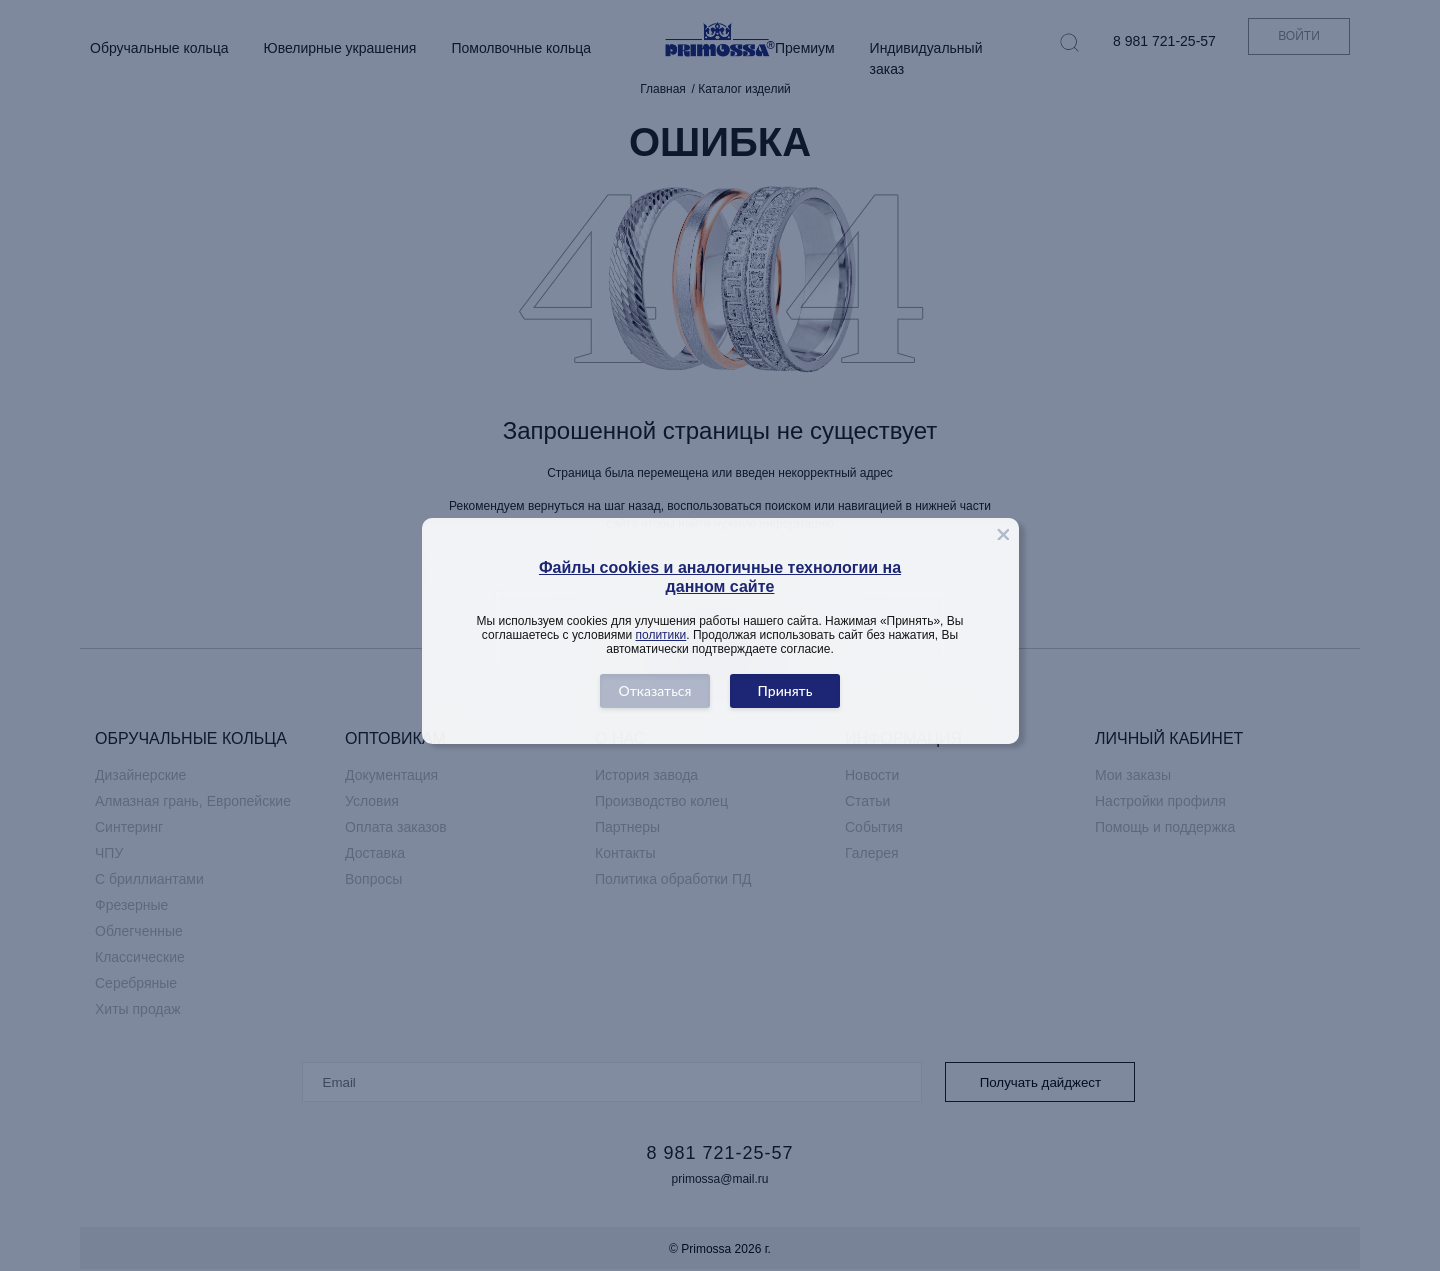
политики (661, 635)
